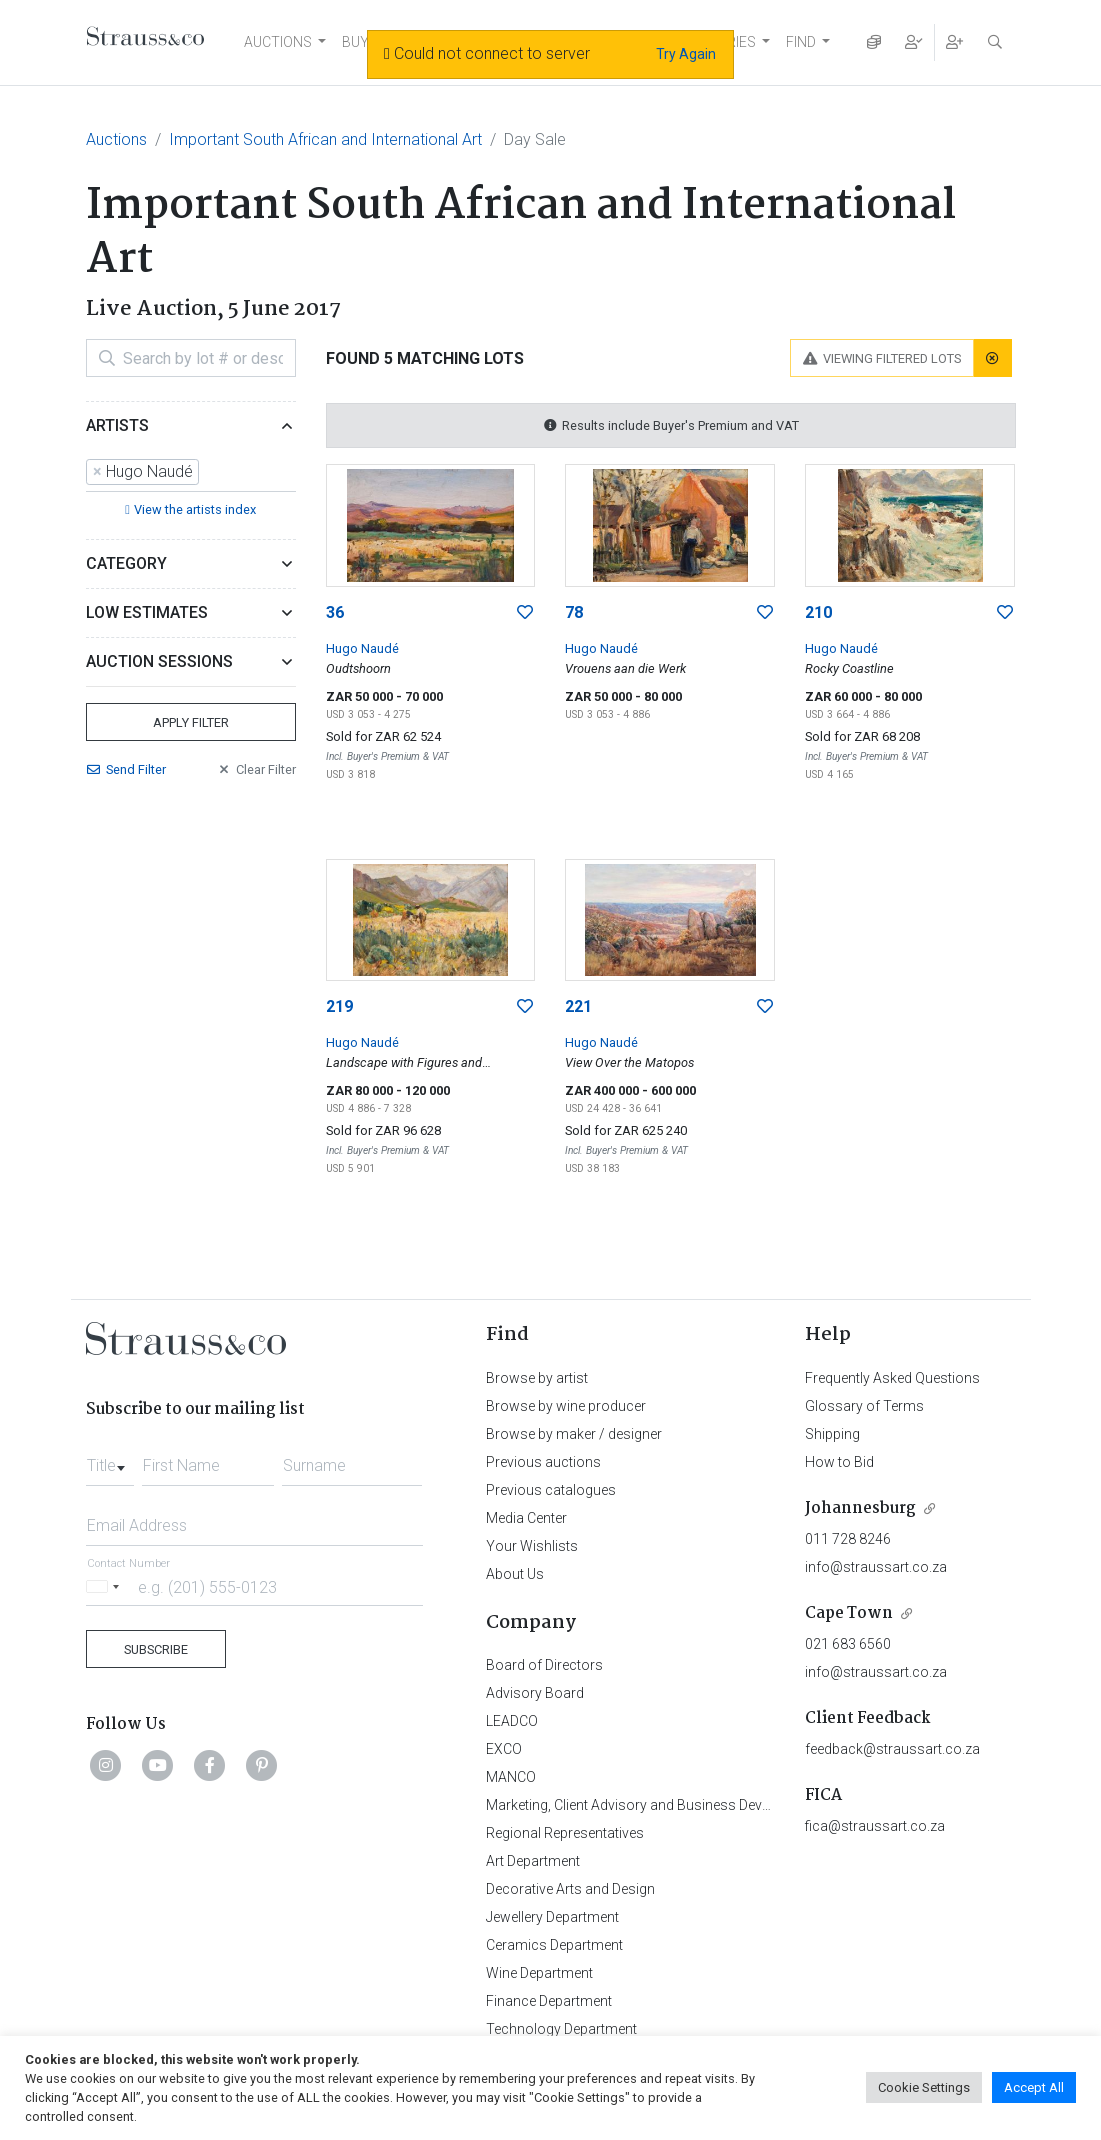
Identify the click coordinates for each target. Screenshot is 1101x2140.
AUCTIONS (278, 42)
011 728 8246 (848, 1539)
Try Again (686, 54)
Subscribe (156, 1649)
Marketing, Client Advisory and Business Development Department (691, 1805)
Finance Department (549, 2001)
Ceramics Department (554, 1945)
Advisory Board (535, 1693)
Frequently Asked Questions (892, 1378)
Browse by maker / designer (574, 1434)
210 (818, 612)
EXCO (504, 1749)
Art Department (533, 1861)
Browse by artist (537, 1378)
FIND (801, 42)
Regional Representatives (565, 1833)
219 (339, 1006)
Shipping (832, 1434)
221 (578, 1006)
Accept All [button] (1034, 2087)
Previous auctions (543, 1462)
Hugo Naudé (362, 648)
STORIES (727, 42)
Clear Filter (256, 769)
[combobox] (191, 473)
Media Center (526, 1518)
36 (335, 612)
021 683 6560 (848, 1644)
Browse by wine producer (566, 1406)
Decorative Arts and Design (570, 1889)
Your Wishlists (532, 1546)
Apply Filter (191, 722)
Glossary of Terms (864, 1406)
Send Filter (126, 769)
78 (574, 612)
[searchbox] (210, 472)
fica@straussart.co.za (875, 1826)
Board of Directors (544, 1665)
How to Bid (839, 1462)
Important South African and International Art (325, 139)
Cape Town (849, 1613)
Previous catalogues (551, 1490)
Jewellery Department (552, 1917)
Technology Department (561, 2029)
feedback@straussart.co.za (892, 1749)
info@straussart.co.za (876, 1567)
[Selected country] (106, 1586)
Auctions (116, 139)
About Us (515, 1574)
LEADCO (512, 1721)
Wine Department (539, 1973)
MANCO (511, 1777)
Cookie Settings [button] (924, 2087)
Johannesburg (860, 1508)
